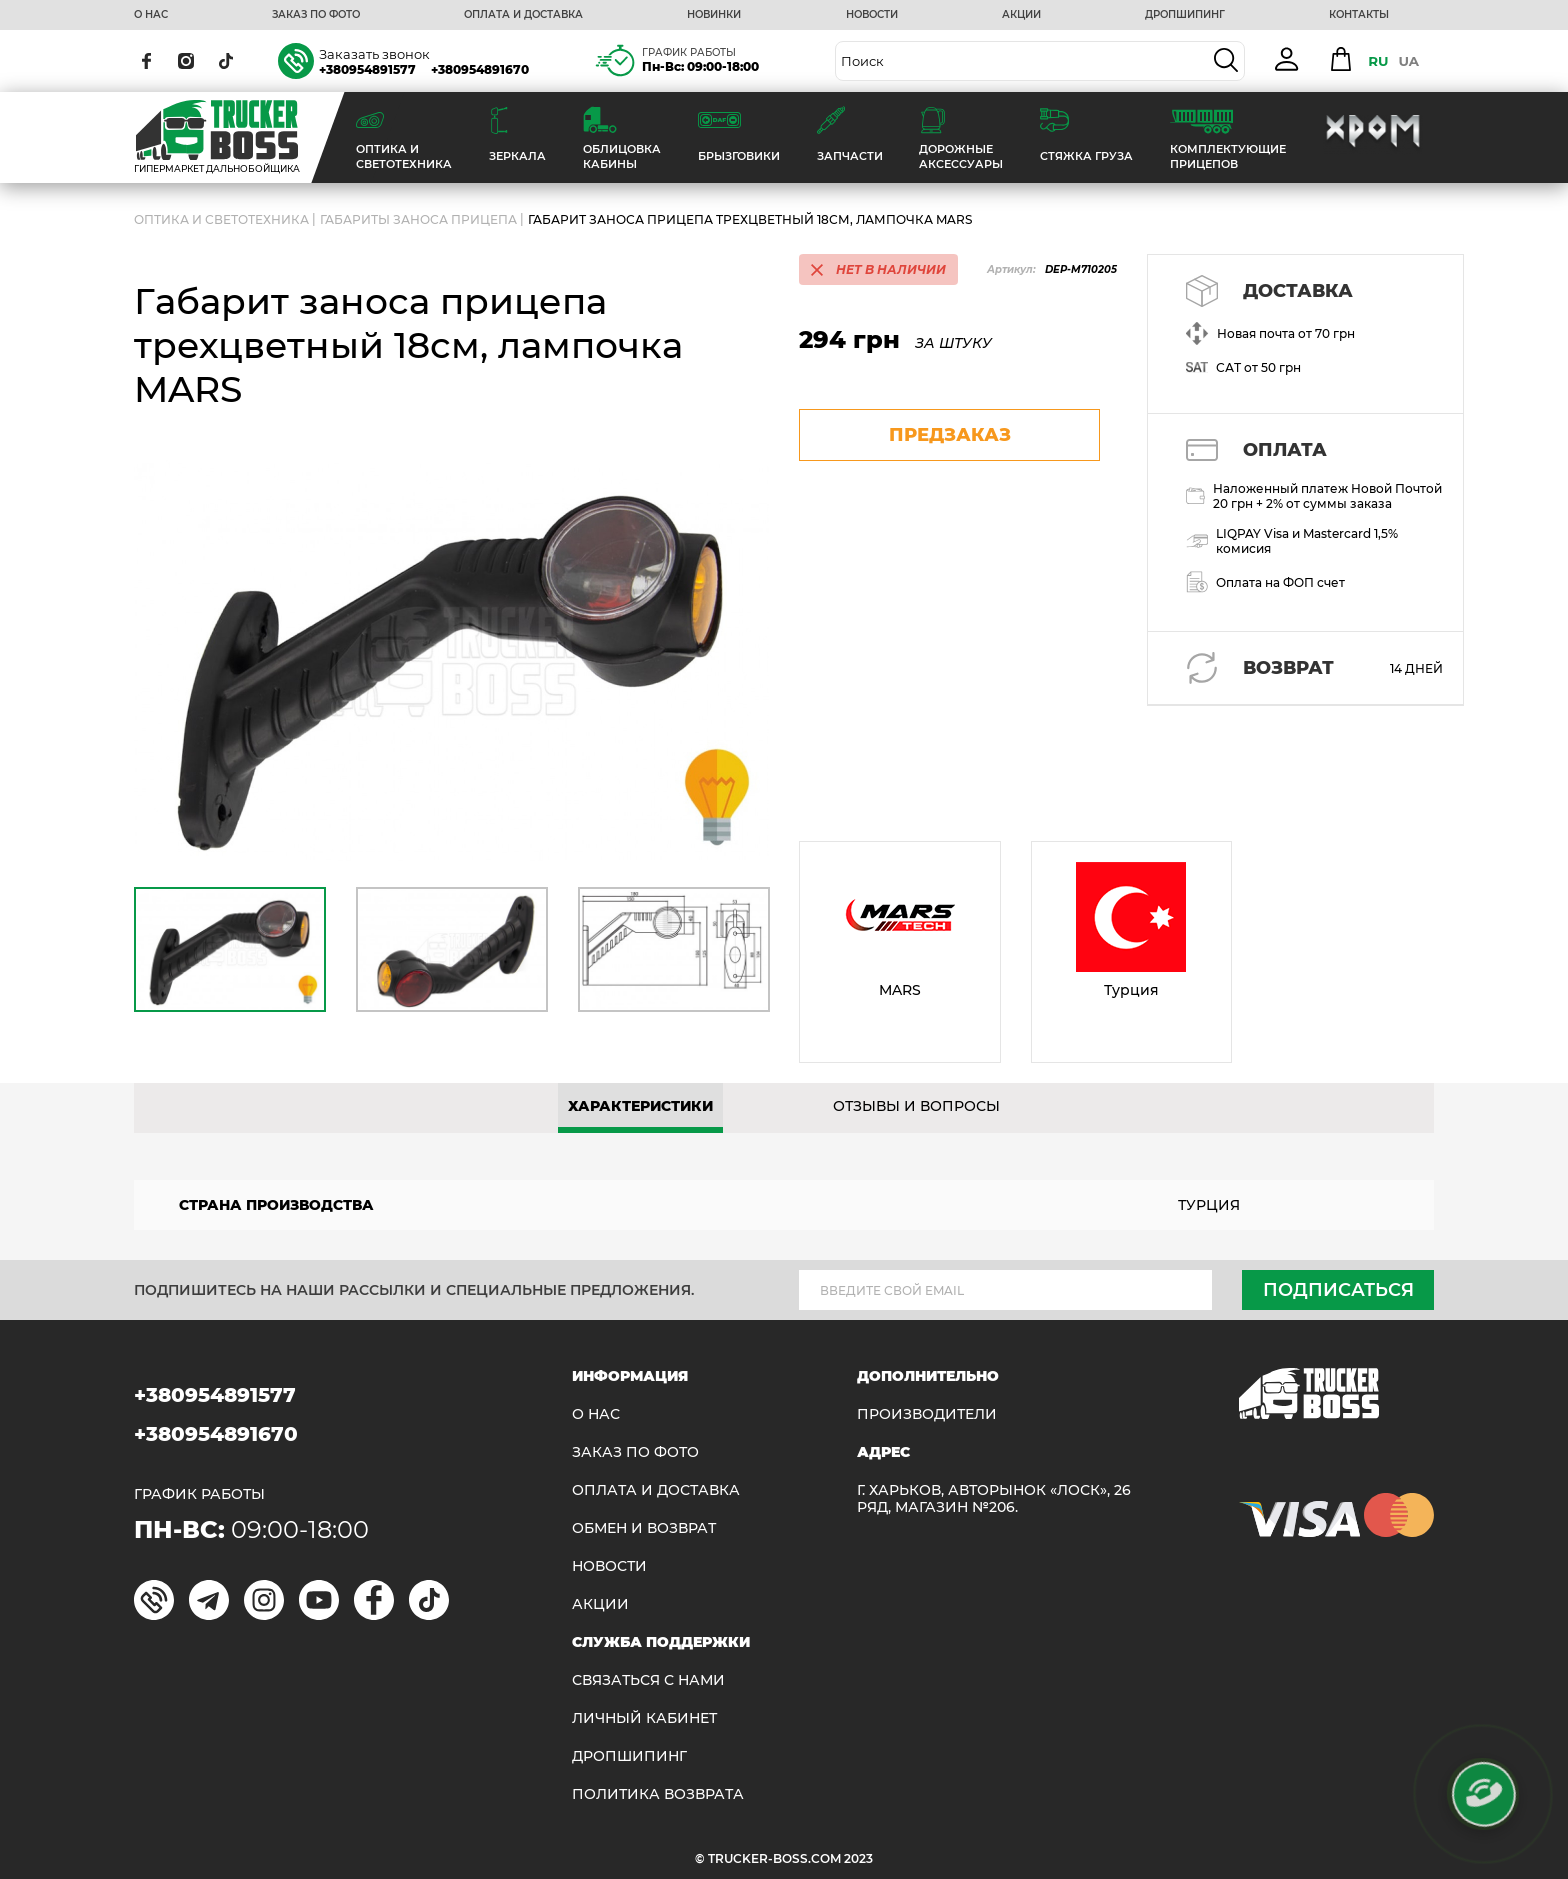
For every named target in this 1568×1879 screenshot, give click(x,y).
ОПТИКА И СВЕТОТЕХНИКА (221, 219)
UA (1408, 61)
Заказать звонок (374, 54)
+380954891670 (480, 69)
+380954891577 (367, 69)
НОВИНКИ (714, 15)
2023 (858, 1858)
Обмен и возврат (644, 1528)
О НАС (151, 15)
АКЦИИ (1021, 15)
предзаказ (950, 435)
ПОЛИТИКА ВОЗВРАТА (658, 1794)
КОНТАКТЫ (1359, 15)
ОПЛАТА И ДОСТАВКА (523, 15)
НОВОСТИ (872, 15)
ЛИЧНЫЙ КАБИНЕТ (644, 1718)
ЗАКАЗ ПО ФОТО (316, 15)
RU (1378, 61)
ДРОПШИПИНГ (1185, 15)
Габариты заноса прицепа (418, 219)
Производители (927, 1414)
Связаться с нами (648, 1680)
